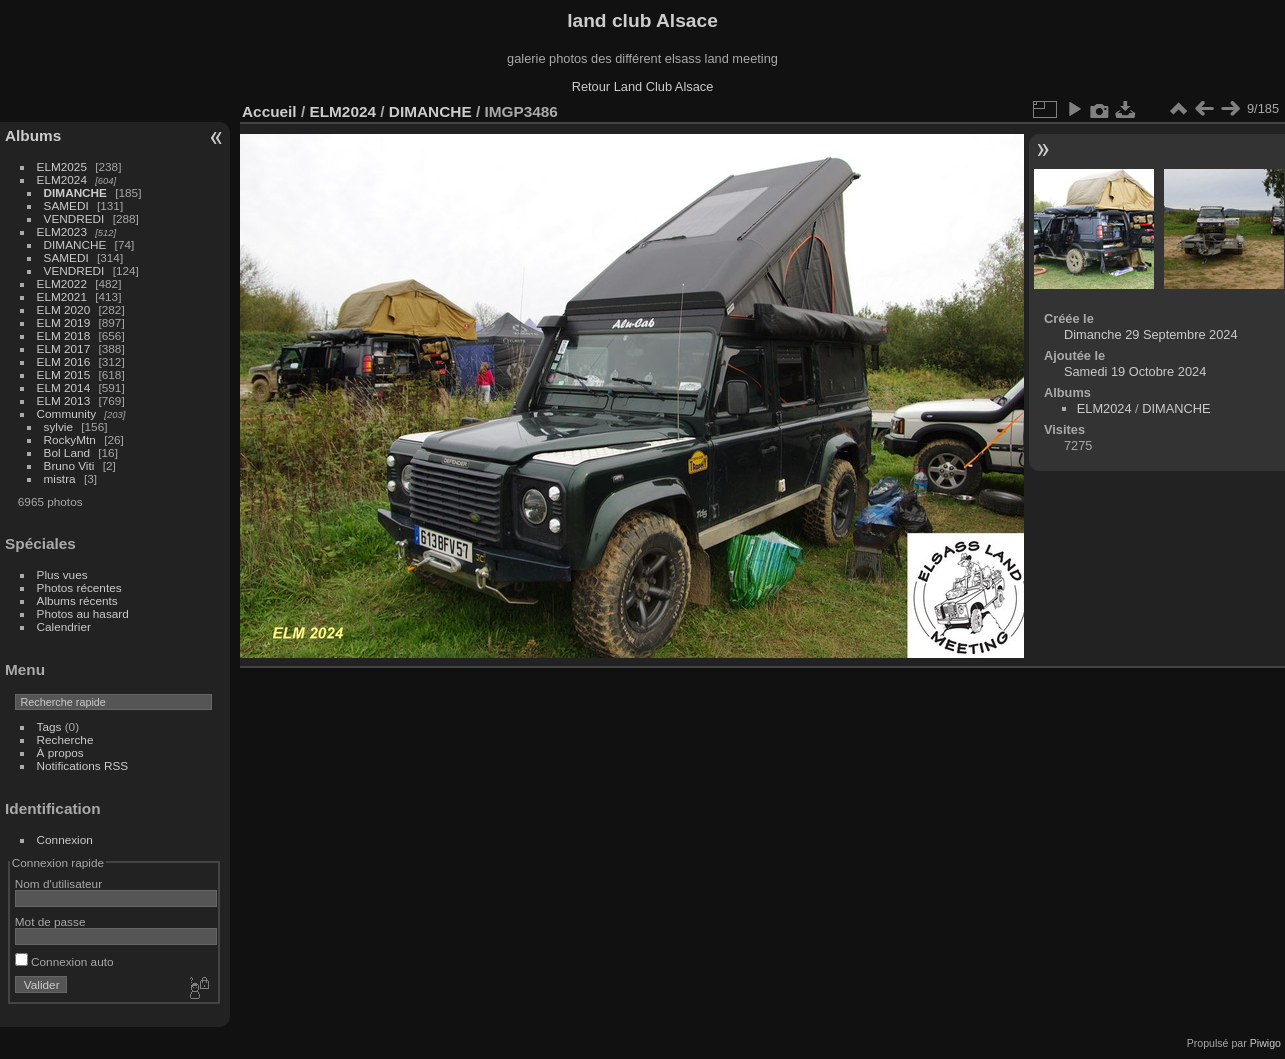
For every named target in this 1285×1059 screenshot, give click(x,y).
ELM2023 (62, 231)
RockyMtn (70, 439)
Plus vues (62, 574)
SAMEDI (66, 205)
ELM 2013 (64, 400)
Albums (33, 135)
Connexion (65, 839)
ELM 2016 (64, 361)
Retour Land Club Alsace (643, 86)
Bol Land (67, 452)
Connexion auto (64, 961)
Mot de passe (50, 921)
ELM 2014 (64, 387)
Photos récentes (79, 587)
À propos (60, 752)
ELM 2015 (64, 374)
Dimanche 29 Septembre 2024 (1151, 334)
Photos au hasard (83, 613)
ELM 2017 (64, 348)
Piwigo (1265, 1043)
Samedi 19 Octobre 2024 (1135, 371)
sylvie (58, 426)
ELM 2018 (64, 335)
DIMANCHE (75, 192)
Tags (49, 726)
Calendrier (64, 626)
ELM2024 (62, 179)
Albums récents (77, 600)
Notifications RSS (83, 765)
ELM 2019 (64, 322)
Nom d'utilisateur (58, 883)
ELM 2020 (64, 309)
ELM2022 (62, 283)
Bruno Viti (69, 465)
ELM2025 (62, 166)
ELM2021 (62, 296)
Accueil (269, 111)
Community (67, 413)
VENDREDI (74, 218)
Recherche (65, 739)
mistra (60, 478)
